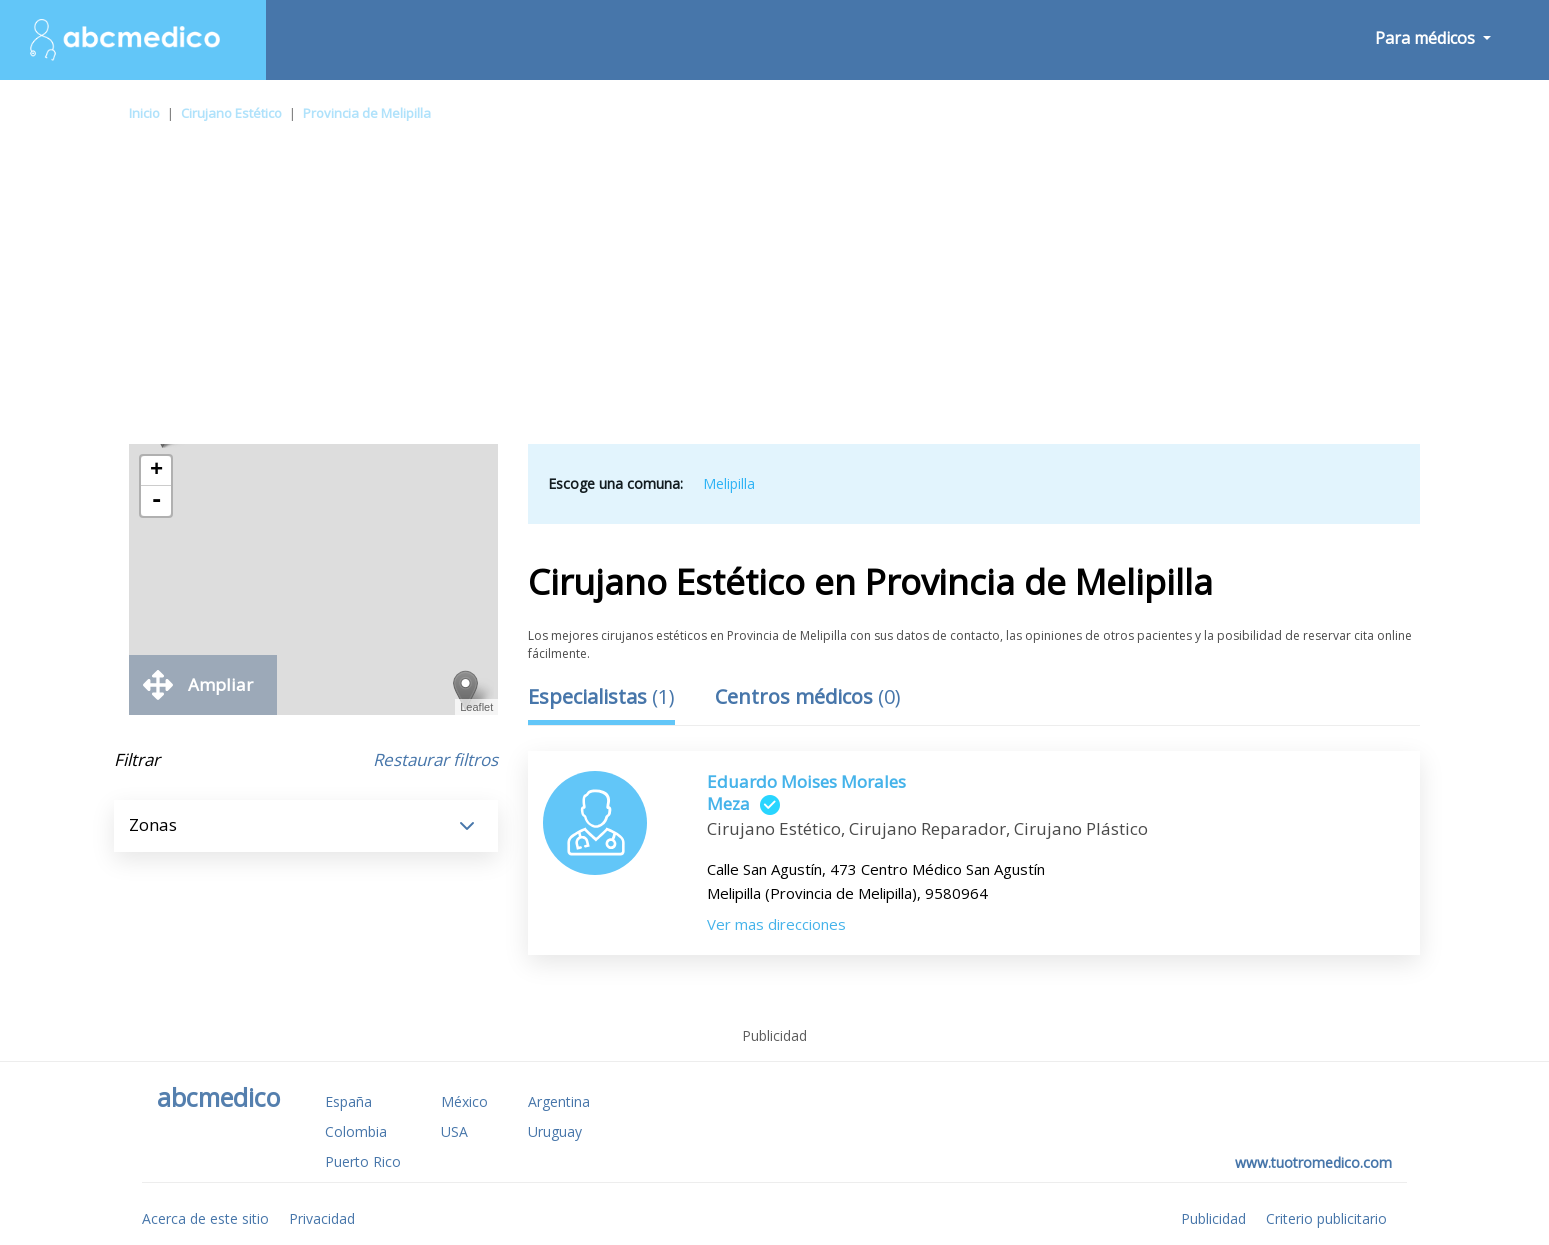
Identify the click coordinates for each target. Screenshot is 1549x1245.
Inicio (144, 113)
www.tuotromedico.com (1313, 1162)
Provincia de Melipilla (367, 113)
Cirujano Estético (231, 113)
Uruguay (555, 1131)
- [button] (156, 501)
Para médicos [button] (1427, 38)
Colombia (356, 1131)
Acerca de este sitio (205, 1218)
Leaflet (476, 707)
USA (454, 1131)
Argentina (559, 1101)
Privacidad (322, 1218)
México (464, 1101)
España (348, 1101)
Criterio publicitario (1326, 1218)
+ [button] (156, 471)
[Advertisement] (775, 294)
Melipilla (729, 483)
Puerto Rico (363, 1161)
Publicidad (1213, 1218)
